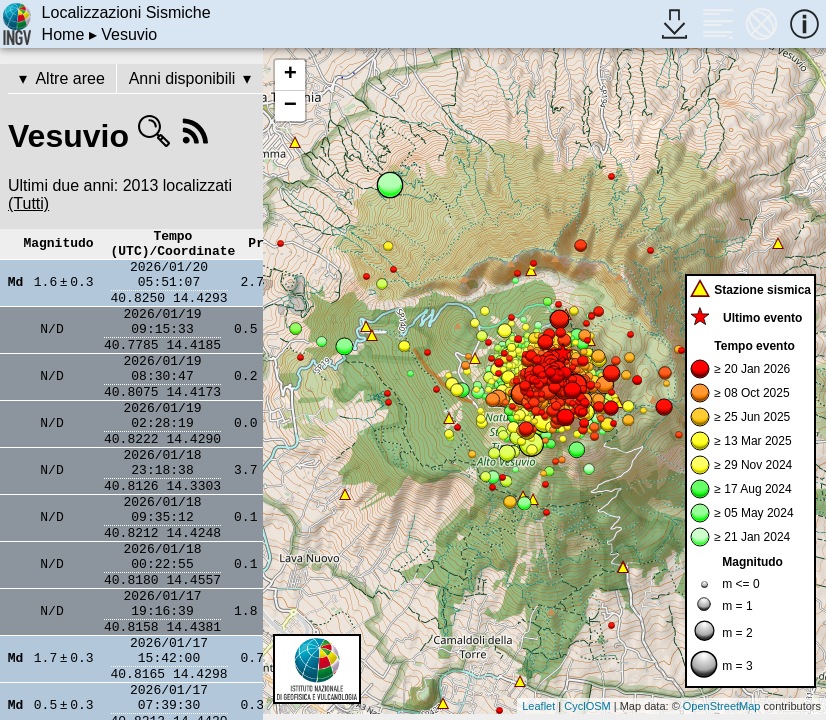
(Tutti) (28, 203)
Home (63, 34)
